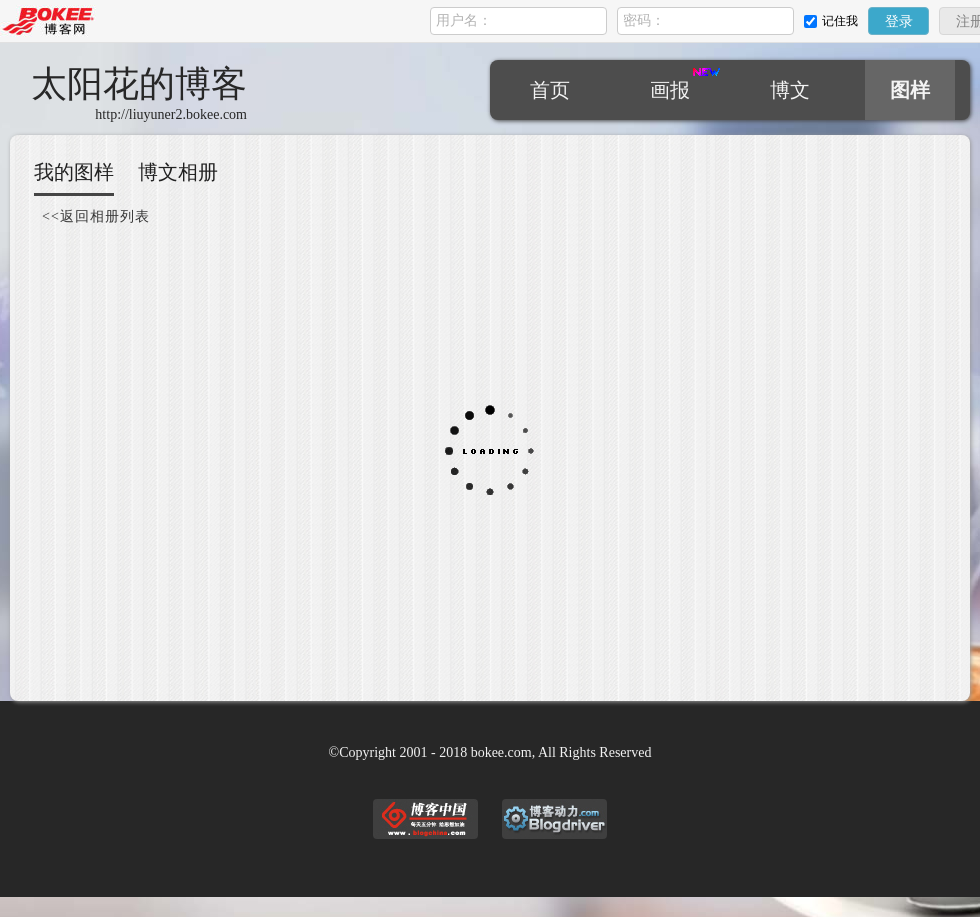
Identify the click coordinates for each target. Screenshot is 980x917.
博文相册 (178, 172)
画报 (670, 90)
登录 (899, 21)
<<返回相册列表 (96, 216)
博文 (790, 90)
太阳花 (139, 84)
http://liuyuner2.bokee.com (171, 114)
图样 (910, 90)
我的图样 (74, 172)
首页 (550, 90)
